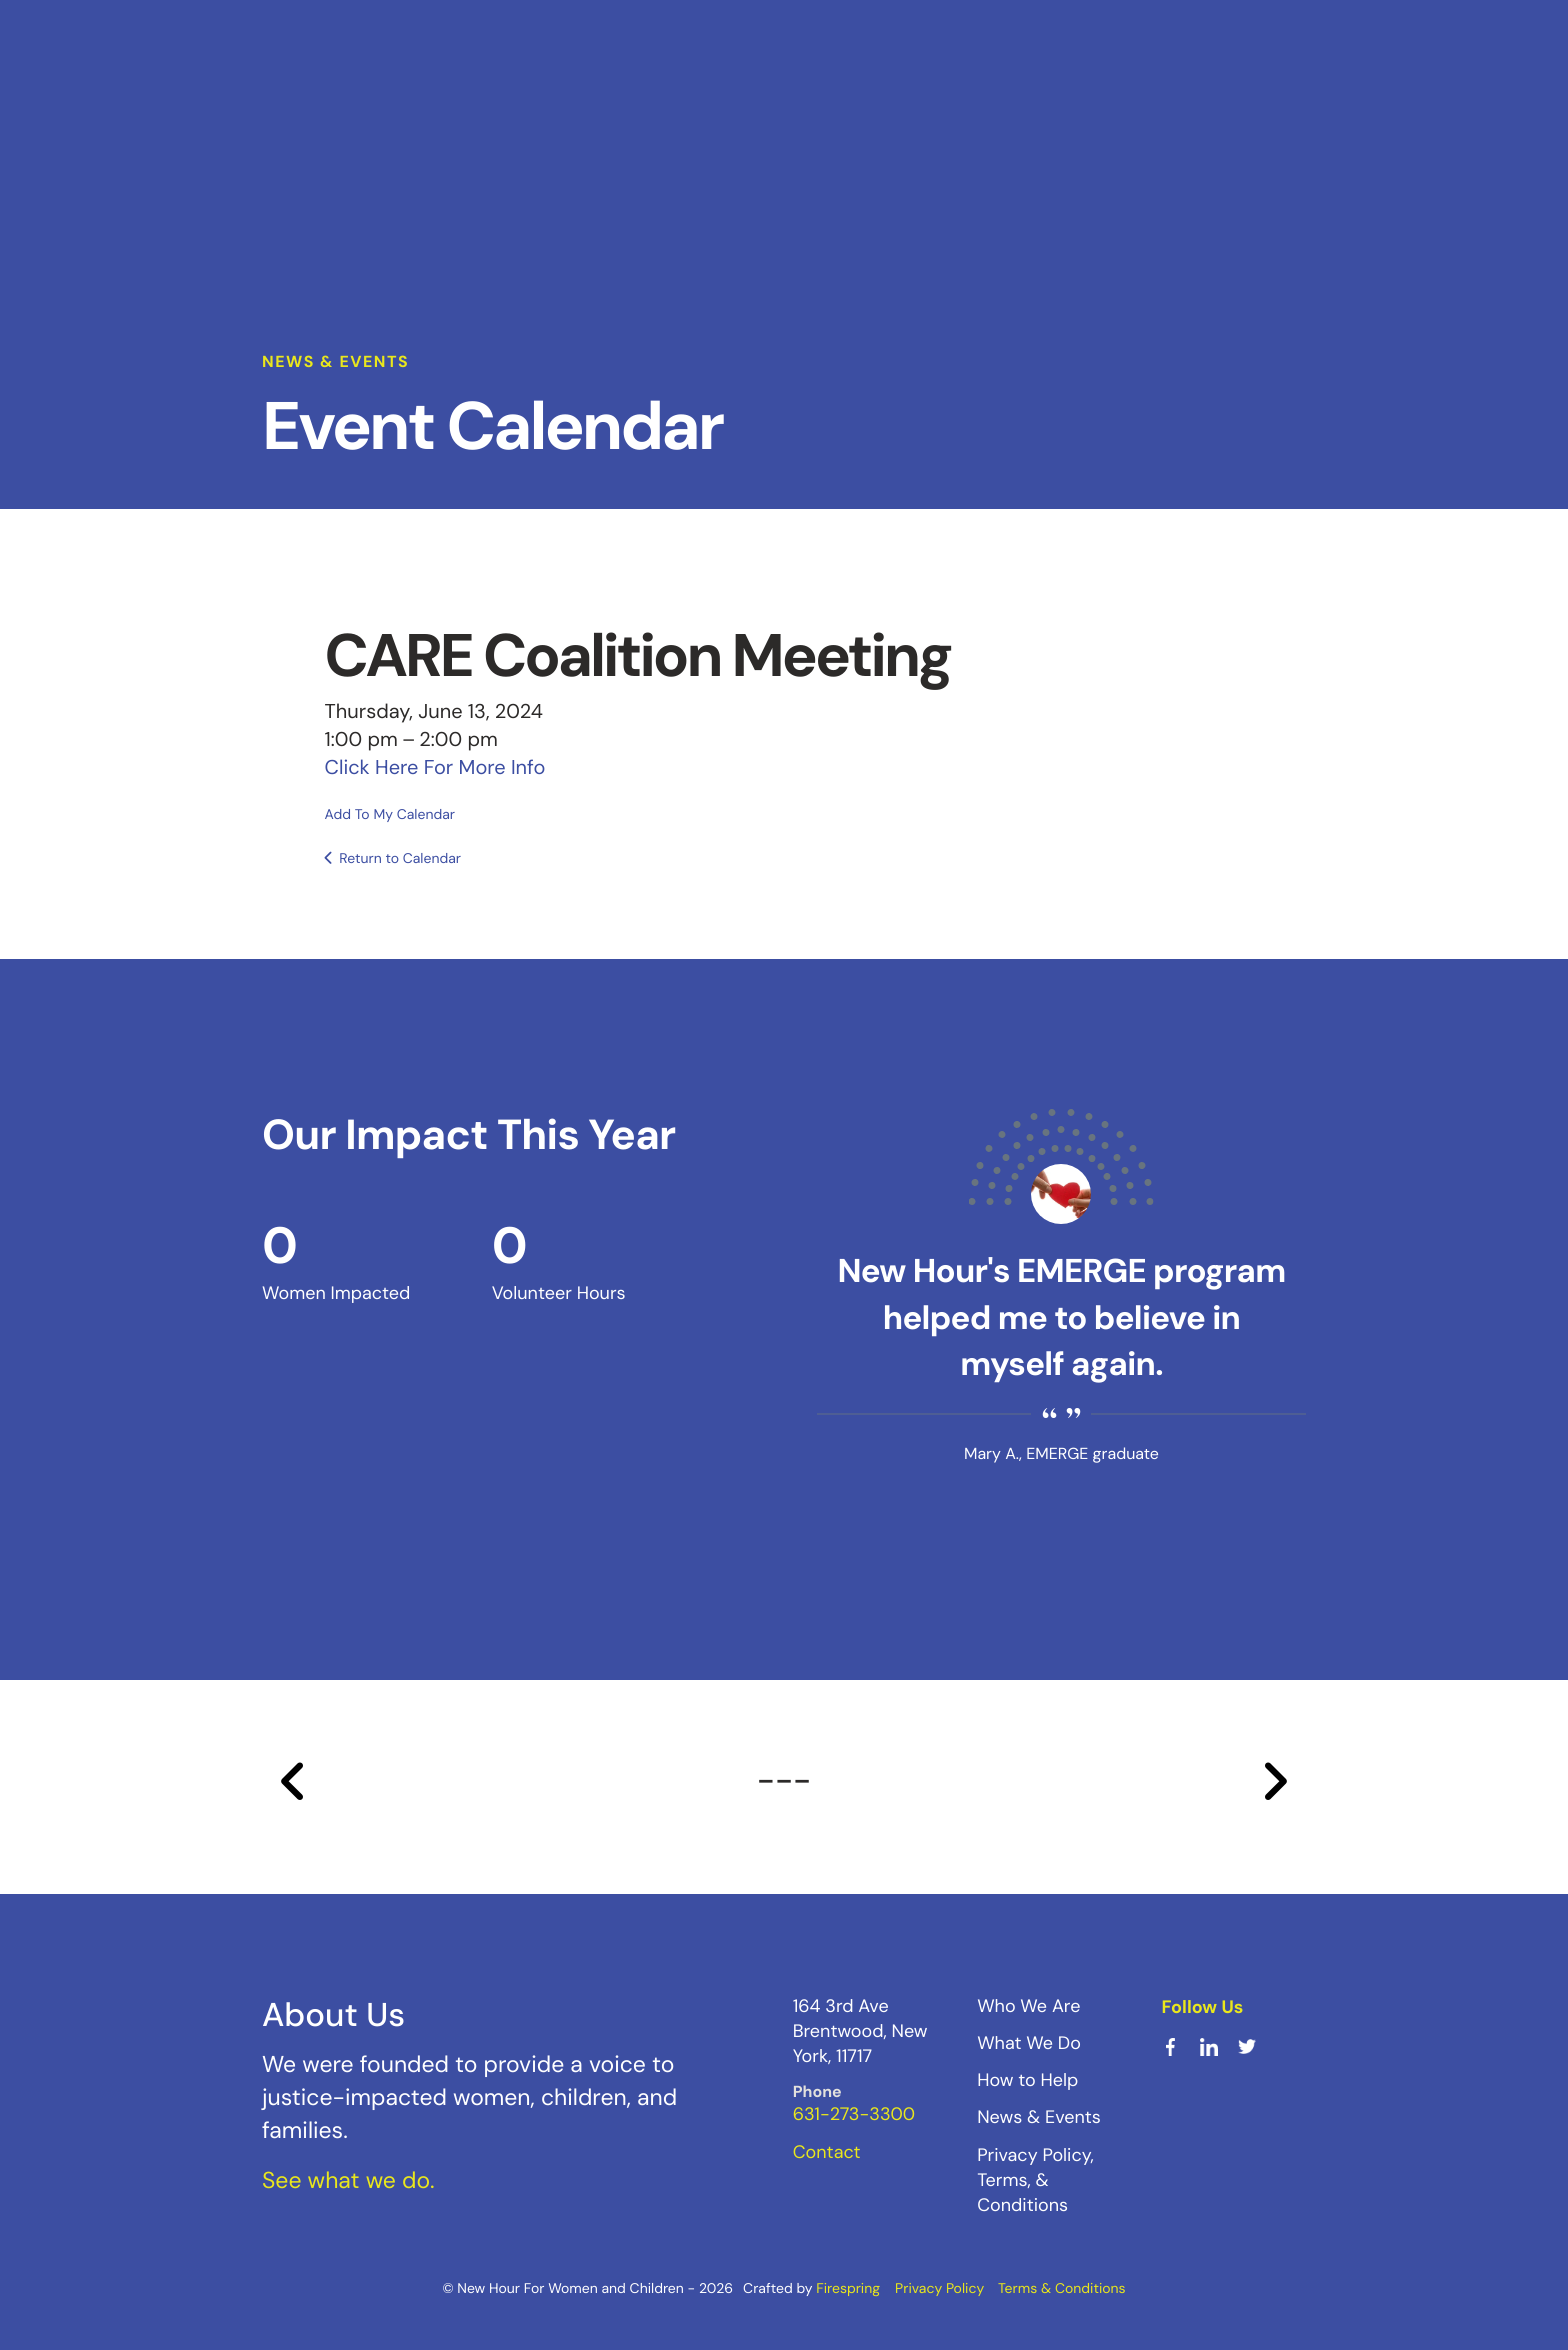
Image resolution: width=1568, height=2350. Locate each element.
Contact (827, 2151)
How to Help (1027, 2079)
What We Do (1029, 2042)
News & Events (1039, 2117)
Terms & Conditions (1062, 2288)
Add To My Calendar (390, 814)
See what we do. (348, 2180)
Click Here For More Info (435, 767)
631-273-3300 (854, 2114)
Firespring (848, 2288)
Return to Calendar (400, 858)
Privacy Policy (939, 2288)
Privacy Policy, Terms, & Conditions (1035, 2179)
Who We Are (1028, 2005)
